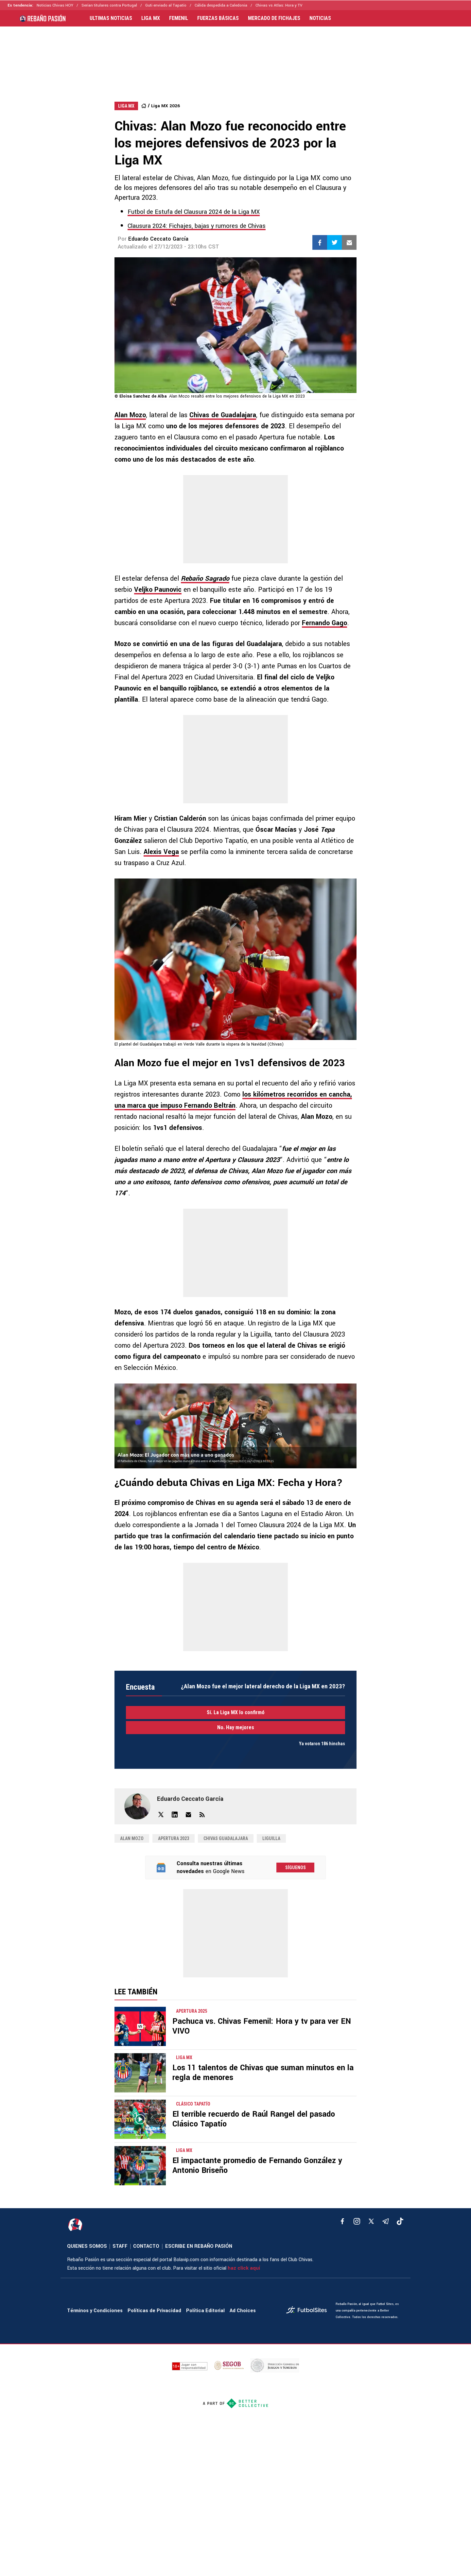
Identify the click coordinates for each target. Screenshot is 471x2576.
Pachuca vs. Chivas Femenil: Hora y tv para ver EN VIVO (261, 2026)
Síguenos (295, 1867)
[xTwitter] (371, 2221)
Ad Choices (243, 2310)
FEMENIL (178, 18)
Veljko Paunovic (158, 589)
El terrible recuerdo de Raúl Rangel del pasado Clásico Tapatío (253, 2119)
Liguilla (271, 1838)
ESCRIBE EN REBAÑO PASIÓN (198, 2246)
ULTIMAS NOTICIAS (111, 18)
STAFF (120, 2246)
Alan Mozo (130, 415)
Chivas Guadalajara (225, 1838)
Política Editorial (205, 2310)
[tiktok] (400, 2221)
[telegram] (386, 2221)
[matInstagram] (357, 2221)
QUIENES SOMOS (87, 2246)
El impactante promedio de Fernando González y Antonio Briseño (257, 2165)
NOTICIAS (320, 18)
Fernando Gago (324, 623)
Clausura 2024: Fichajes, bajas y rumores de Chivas (197, 226)
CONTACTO (146, 2246)
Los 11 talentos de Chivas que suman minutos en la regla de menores (263, 2072)
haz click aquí (244, 2268)
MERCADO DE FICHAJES (274, 18)
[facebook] (342, 2221)
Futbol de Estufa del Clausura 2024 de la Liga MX (194, 212)
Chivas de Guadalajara (222, 415)
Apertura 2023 (173, 1838)
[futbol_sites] (308, 2311)
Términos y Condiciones (95, 2310)
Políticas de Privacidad (154, 2310)
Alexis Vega (161, 852)
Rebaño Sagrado (205, 578)
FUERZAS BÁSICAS (218, 18)
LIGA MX (150, 18)
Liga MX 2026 (165, 106)
